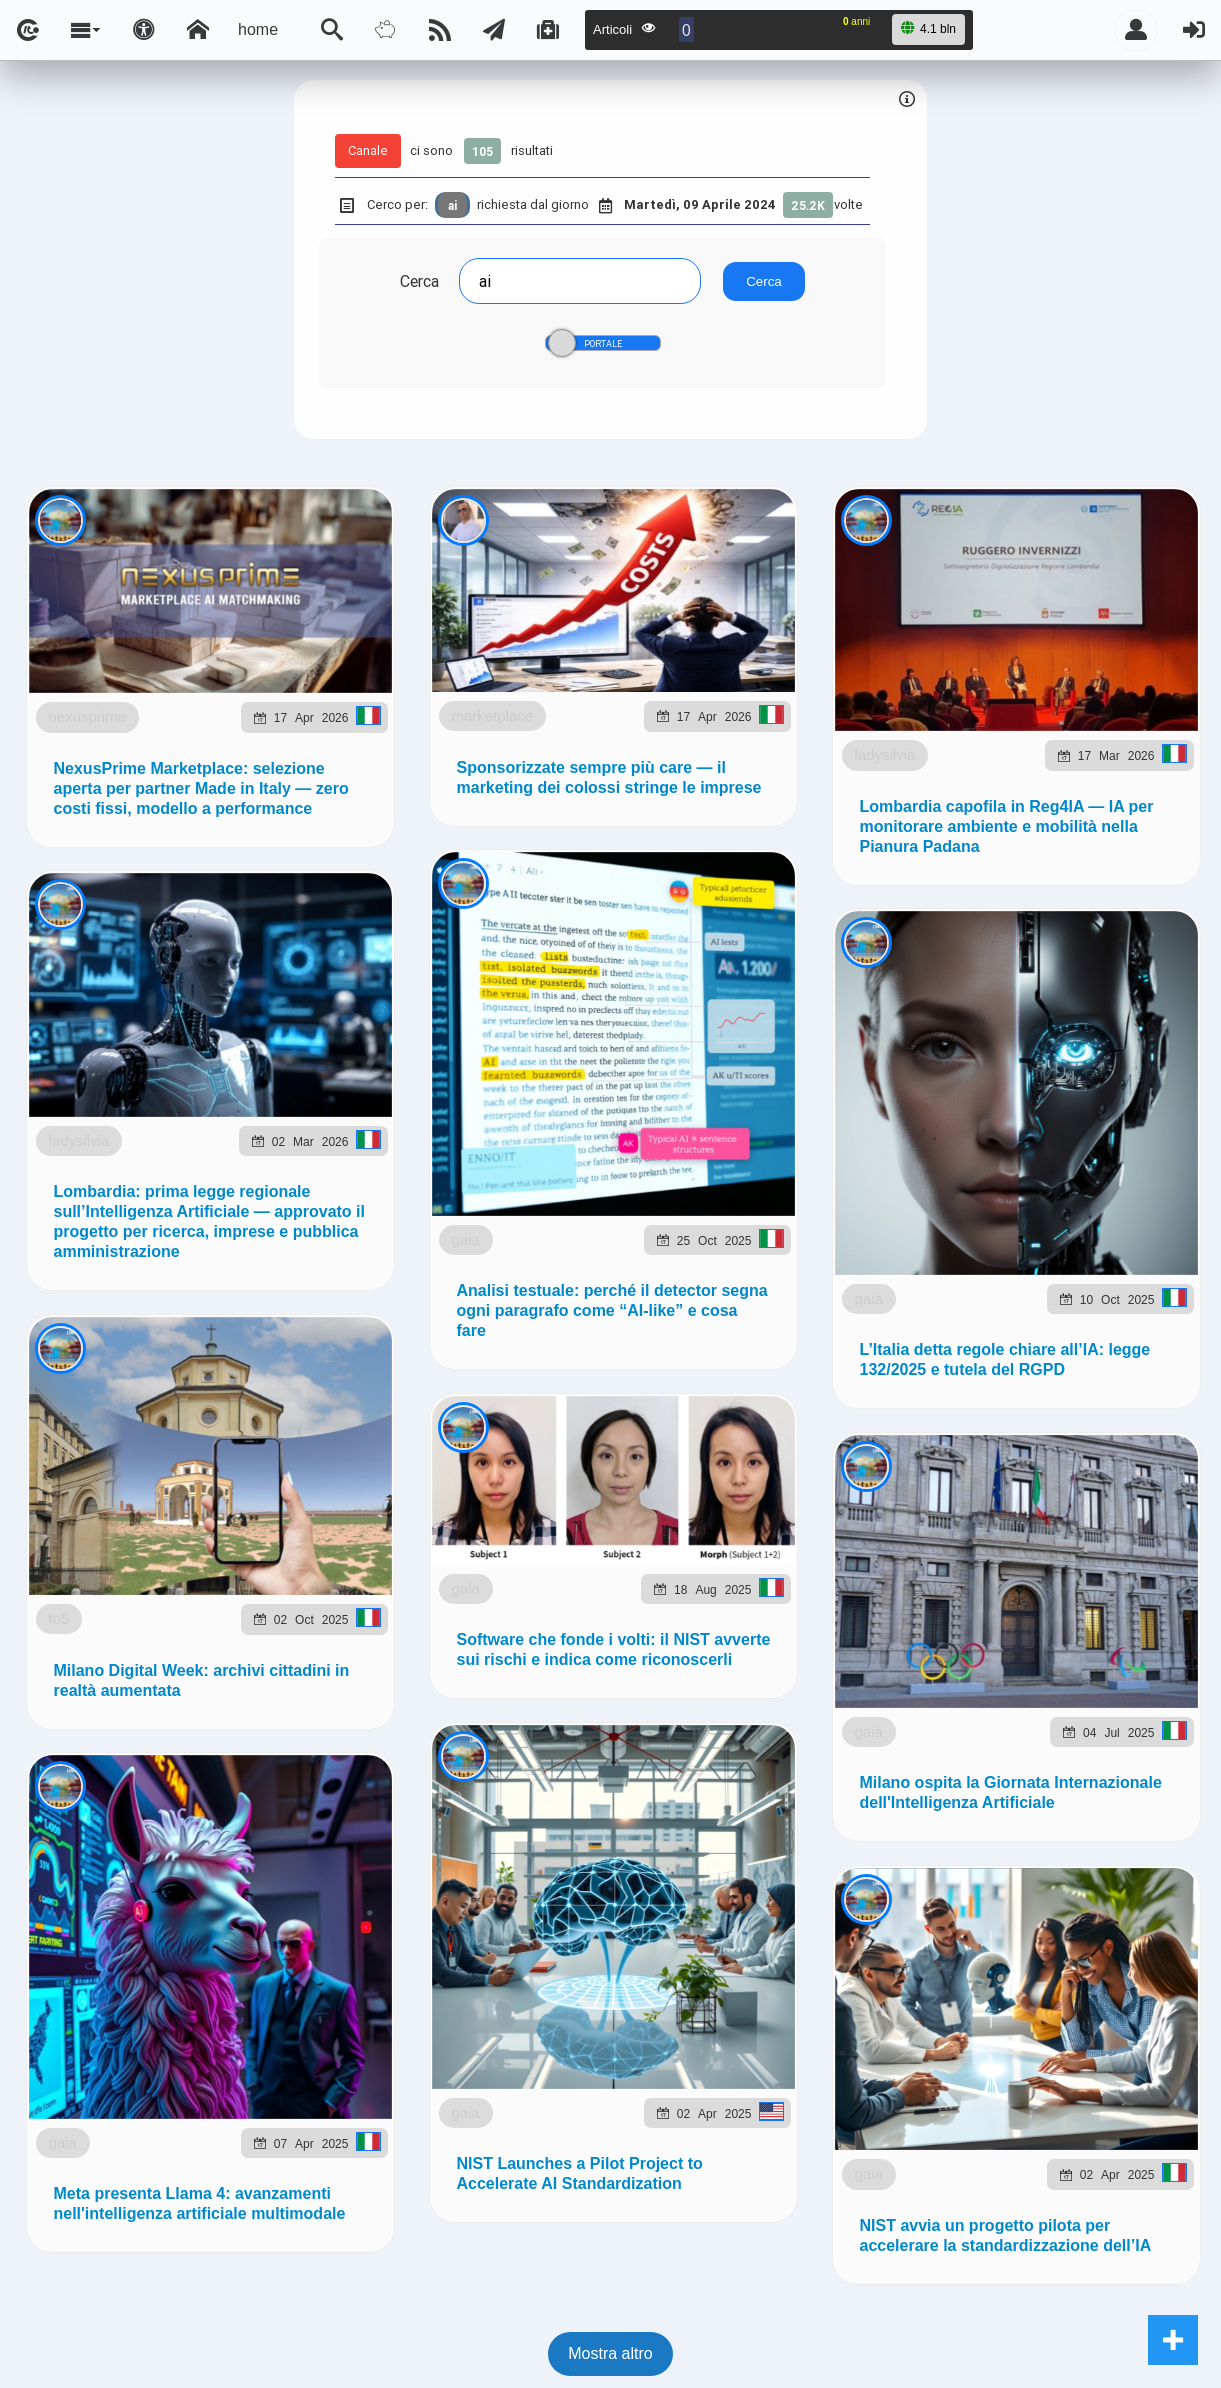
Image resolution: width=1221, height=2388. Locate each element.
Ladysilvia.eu (523, 1163)
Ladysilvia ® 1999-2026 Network (513, 1264)
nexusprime (168, 661)
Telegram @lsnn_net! (754, 965)
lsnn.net (331, 1264)
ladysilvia (176, 1425)
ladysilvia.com (283, 1163)
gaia (192, 2341)
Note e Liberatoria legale (841, 1264)
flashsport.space (661, 1163)
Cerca (419, 281)
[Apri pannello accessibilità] (144, 30)
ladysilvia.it (406, 1163)
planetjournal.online (826, 1163)
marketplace (166, 1052)
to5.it (1144, 1163)
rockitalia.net (975, 1163)
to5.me (1075, 1163)
